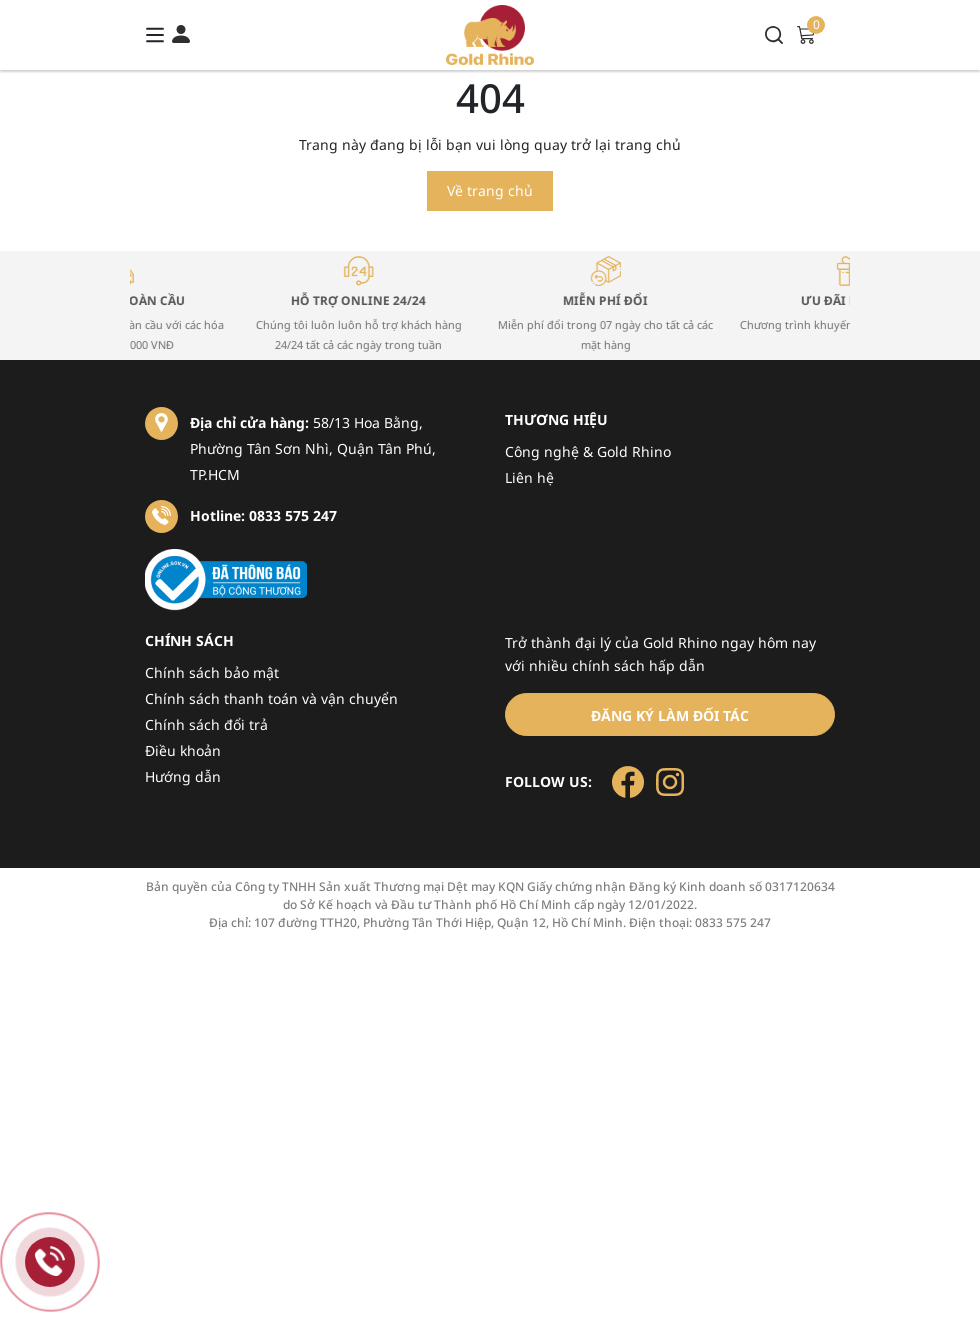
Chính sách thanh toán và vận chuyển (271, 698)
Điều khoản (183, 750)
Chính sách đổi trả (206, 724)
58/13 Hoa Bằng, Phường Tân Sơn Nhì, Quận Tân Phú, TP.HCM (313, 448)
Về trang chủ (490, 190)
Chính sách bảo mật (212, 672)
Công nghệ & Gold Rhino (588, 451)
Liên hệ (529, 477)
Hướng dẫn (183, 776)
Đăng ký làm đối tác (670, 715)
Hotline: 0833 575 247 (263, 515)
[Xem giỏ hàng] (806, 33)
